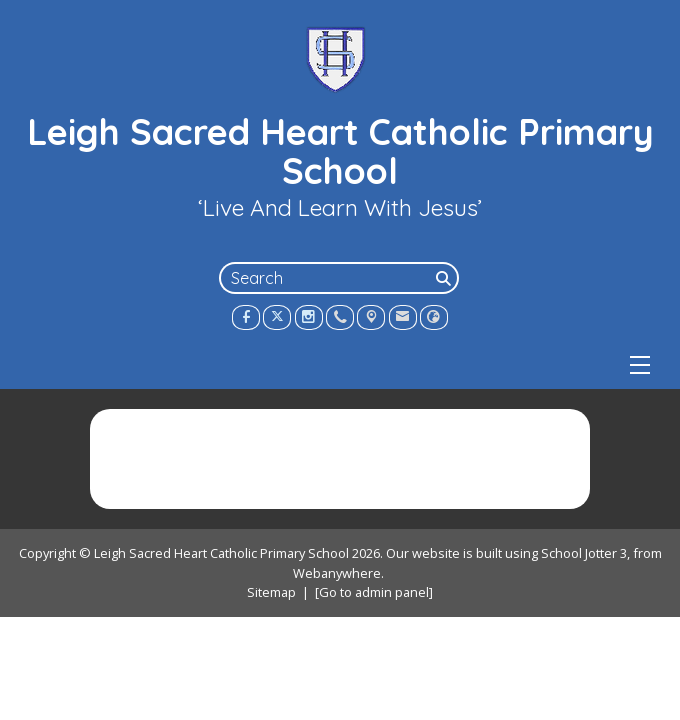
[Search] (445, 278)
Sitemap (271, 592)
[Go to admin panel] (374, 592)
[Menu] (640, 365)
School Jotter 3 (584, 553)
